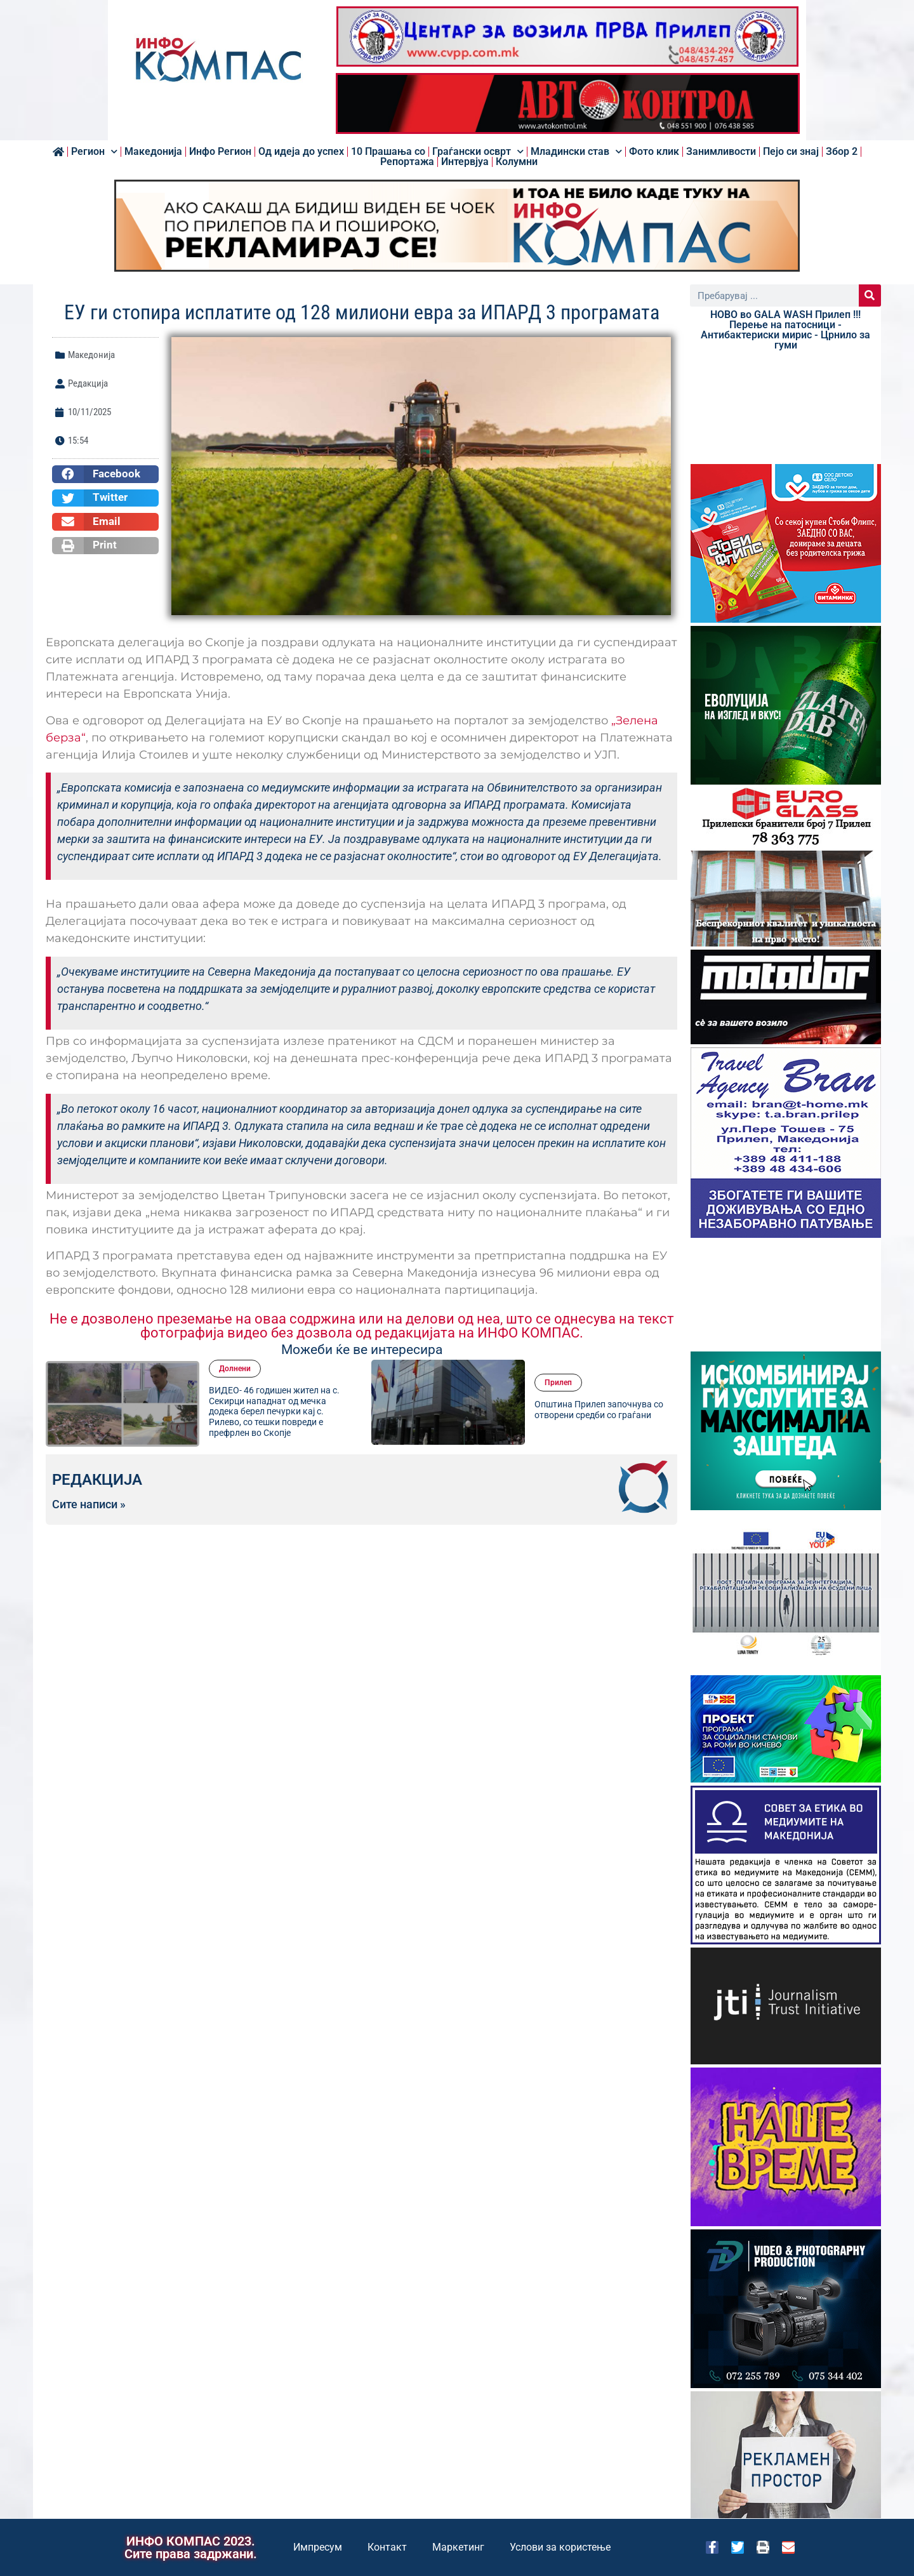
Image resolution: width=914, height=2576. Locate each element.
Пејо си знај (791, 152)
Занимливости (721, 152)
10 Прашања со (388, 152)
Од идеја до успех (301, 152)
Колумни (517, 162)
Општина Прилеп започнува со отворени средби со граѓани (598, 1409)
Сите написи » (89, 1504)
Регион (94, 152)
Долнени (235, 1368)
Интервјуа (465, 162)
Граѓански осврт (478, 152)
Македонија (153, 152)
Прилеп (558, 1382)
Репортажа (407, 162)
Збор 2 (842, 152)
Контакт (387, 2547)
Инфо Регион (220, 152)
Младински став (576, 152)
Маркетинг (458, 2547)
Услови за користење (560, 2547)
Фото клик (654, 152)
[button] (105, 474)
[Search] (870, 295)
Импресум (317, 2547)
